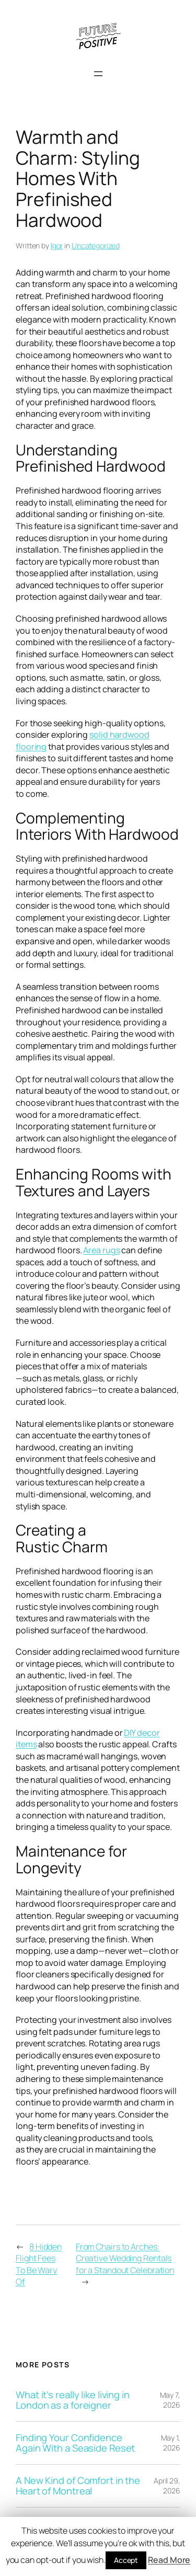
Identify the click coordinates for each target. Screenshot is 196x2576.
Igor (57, 245)
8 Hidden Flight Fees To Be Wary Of (39, 2264)
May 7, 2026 (170, 2400)
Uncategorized (96, 245)
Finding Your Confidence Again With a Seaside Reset (75, 2443)
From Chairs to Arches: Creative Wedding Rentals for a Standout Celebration (125, 2258)
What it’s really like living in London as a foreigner (73, 2400)
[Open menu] (98, 73)
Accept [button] (126, 2560)
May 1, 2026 (170, 2443)
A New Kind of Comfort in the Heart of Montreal (78, 2486)
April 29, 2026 (167, 2486)
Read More (169, 2560)
